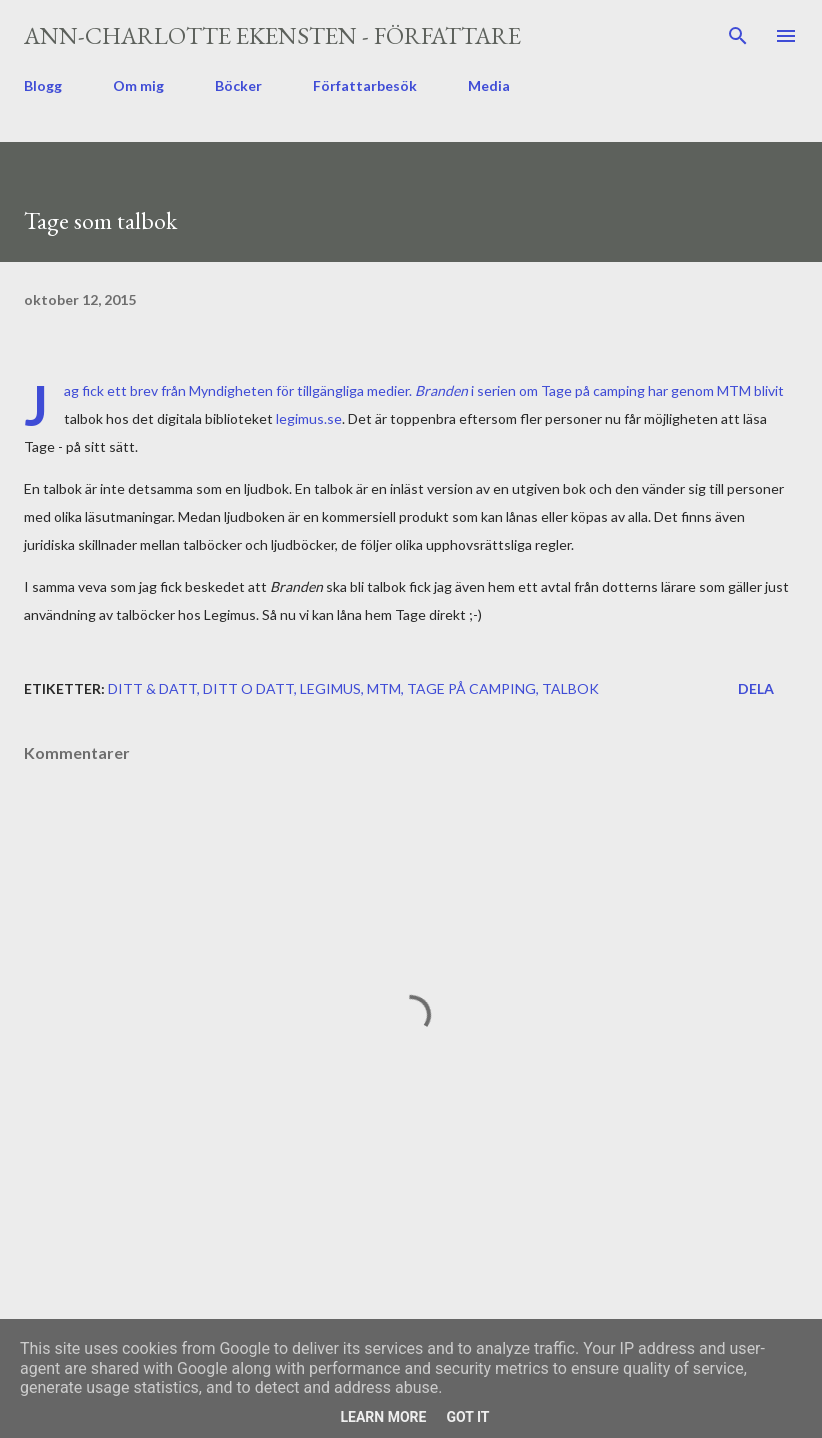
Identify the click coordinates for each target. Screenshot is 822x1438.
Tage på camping (471, 688)
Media (489, 85)
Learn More (383, 1417)
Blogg (43, 85)
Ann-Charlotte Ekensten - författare (272, 35)
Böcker (238, 85)
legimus (330, 688)
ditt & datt (152, 688)
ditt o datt (248, 688)
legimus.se (309, 418)
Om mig (138, 85)
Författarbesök (365, 85)
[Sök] (738, 36)
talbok (570, 688)
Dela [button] (756, 688)
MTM (384, 688)
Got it (467, 1417)
